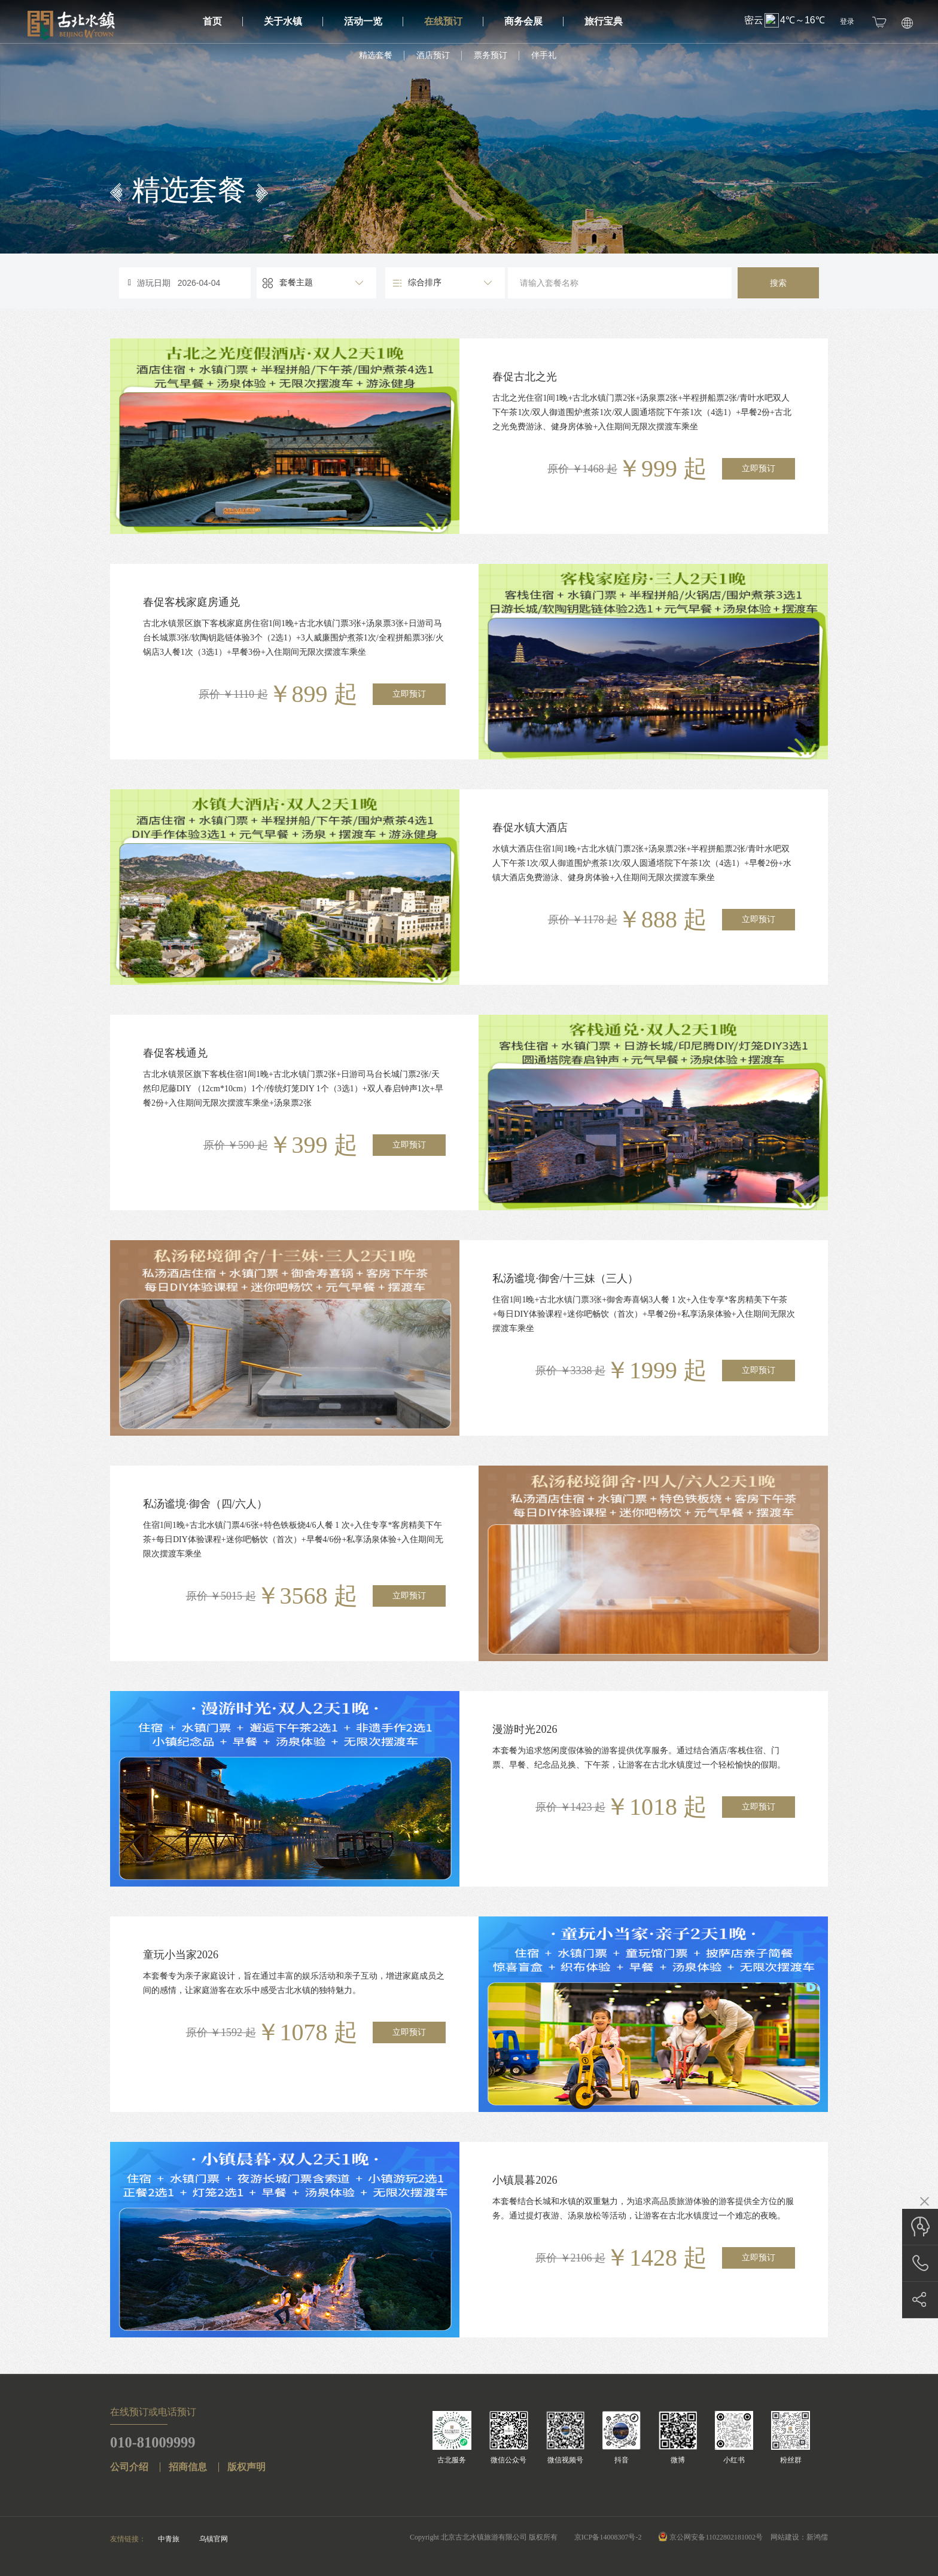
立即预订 (758, 468)
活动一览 (373, 21)
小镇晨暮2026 (524, 2180)
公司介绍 (129, 2467)
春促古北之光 (524, 377)
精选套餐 (375, 55)
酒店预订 (433, 55)
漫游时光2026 (524, 1729)
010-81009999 (155, 2442)
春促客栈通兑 (175, 1053)
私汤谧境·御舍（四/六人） (205, 1504)
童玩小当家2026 (180, 1955)
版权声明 (246, 2467)
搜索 (778, 283)
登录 (847, 21)
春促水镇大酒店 (530, 828)
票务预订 (490, 55)
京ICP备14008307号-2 (608, 2537)
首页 (223, 21)
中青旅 (168, 2539)
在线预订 (453, 21)
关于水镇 (293, 21)
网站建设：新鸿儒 (799, 2537)
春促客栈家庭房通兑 (191, 602)
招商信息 (188, 2467)
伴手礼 (543, 55)
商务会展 (534, 21)
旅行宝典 (603, 21)
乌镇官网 (213, 2539)
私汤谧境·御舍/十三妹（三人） (565, 1278)
